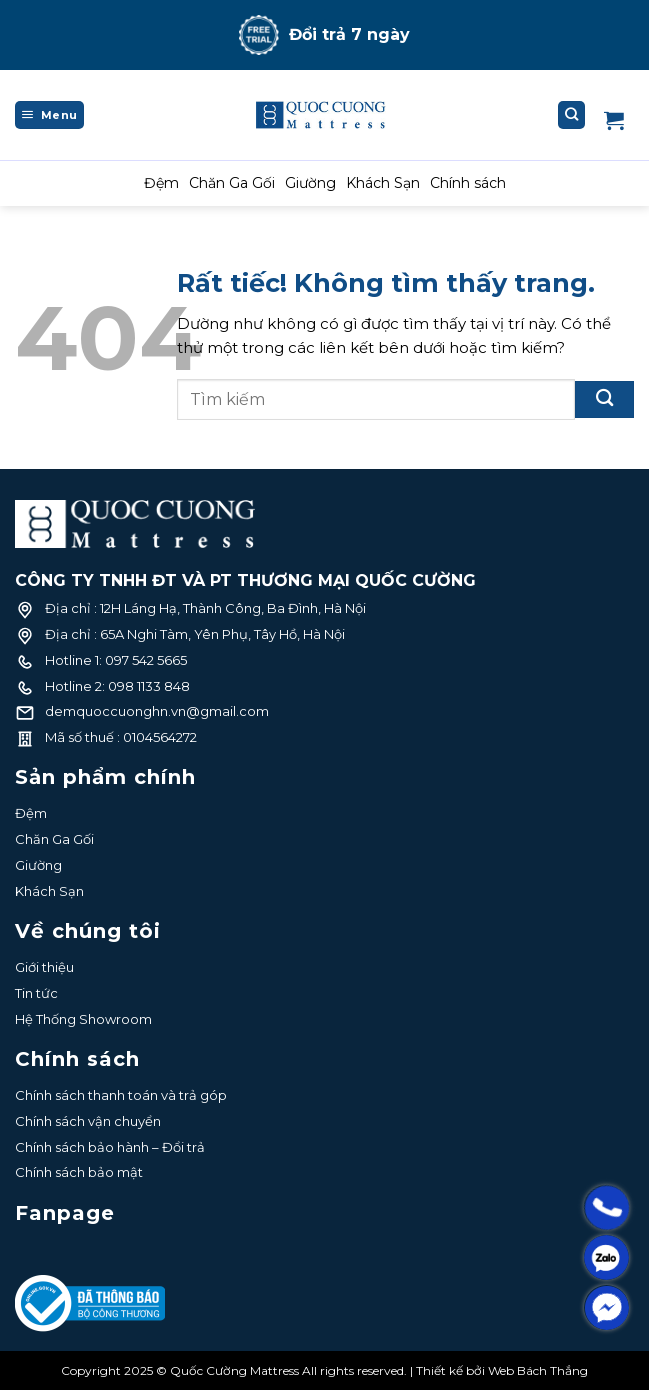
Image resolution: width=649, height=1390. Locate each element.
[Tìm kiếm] (572, 115)
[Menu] (49, 115)
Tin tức (36, 993)
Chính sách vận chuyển (88, 1121)
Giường (310, 183)
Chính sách (468, 183)
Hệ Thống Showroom (83, 1019)
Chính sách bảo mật (79, 1172)
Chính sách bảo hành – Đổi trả (110, 1147)
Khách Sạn (383, 183)
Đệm (161, 183)
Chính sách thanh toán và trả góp (121, 1095)
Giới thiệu (44, 967)
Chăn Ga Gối (232, 183)
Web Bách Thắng (538, 1370)
